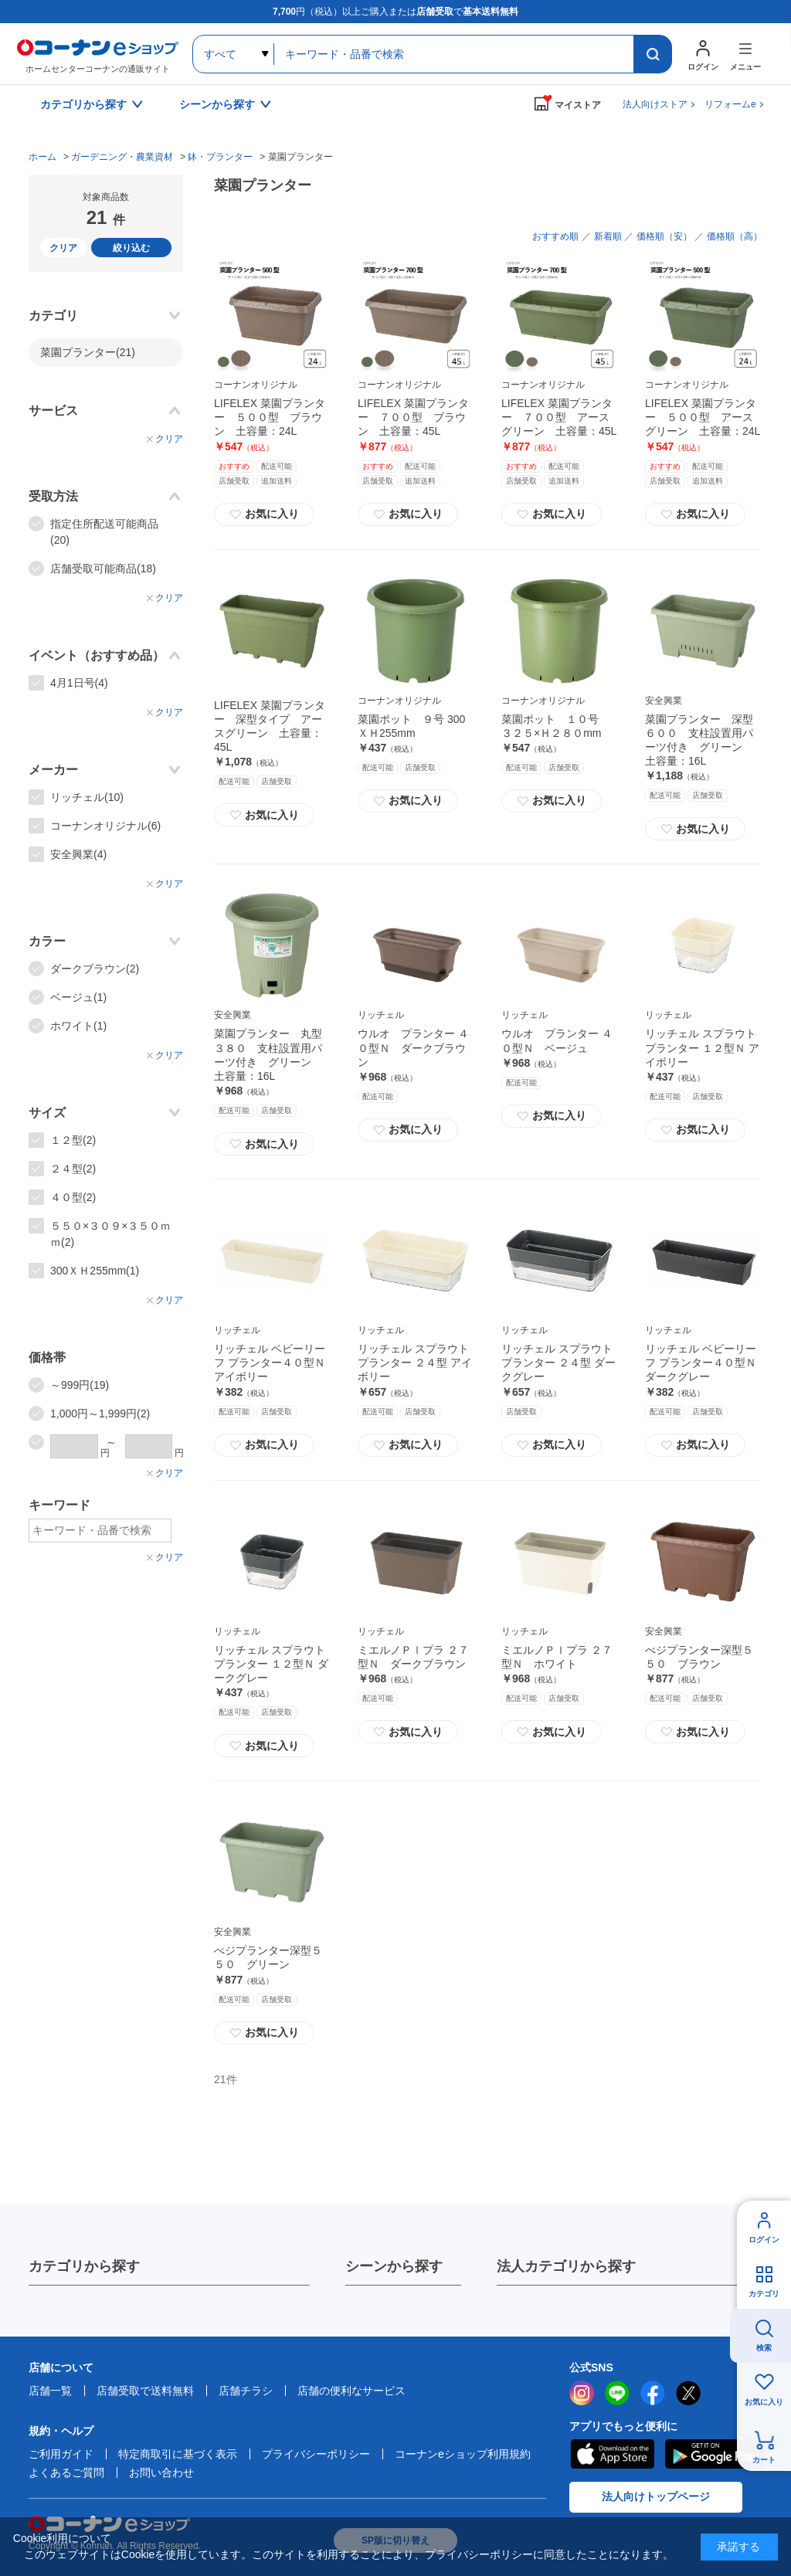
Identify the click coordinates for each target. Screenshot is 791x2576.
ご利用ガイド (61, 2454)
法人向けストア (655, 104)
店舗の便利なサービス (351, 2390)
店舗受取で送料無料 (145, 2390)
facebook (652, 2393)
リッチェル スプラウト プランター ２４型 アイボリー (415, 1362)
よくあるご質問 (66, 2472)
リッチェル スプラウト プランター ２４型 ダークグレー (558, 1362)
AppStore (611, 2454)
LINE (617, 2393)
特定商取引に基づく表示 (177, 2454)
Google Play (715, 2454)
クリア (63, 248)
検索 (764, 2348)
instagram (581, 2393)
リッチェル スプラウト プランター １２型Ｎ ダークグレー (271, 1664)
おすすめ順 (555, 236)
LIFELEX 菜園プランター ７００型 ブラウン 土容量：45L (413, 417)
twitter (688, 2393)
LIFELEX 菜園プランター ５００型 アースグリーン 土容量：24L (702, 417)
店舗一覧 (50, 2390)
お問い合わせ (161, 2472)
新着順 (608, 236)
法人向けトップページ (656, 2496)
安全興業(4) (78, 854)
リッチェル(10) (87, 797)
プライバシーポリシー (316, 2454)
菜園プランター (87, 352)
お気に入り (264, 514)
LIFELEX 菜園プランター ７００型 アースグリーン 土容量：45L (558, 417)
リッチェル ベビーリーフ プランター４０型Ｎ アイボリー (269, 1362)
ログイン (764, 2239)
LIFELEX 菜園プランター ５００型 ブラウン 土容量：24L (269, 417)
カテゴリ (764, 2293)
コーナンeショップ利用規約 (463, 2454)
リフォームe (730, 104)
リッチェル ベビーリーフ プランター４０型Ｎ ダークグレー (700, 1362)
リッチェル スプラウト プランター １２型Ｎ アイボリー (702, 1047)
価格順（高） (734, 236)
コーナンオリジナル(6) (105, 826)
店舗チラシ (246, 2390)
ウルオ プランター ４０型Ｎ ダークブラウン (413, 1047)
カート (764, 2460)
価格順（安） (664, 236)
